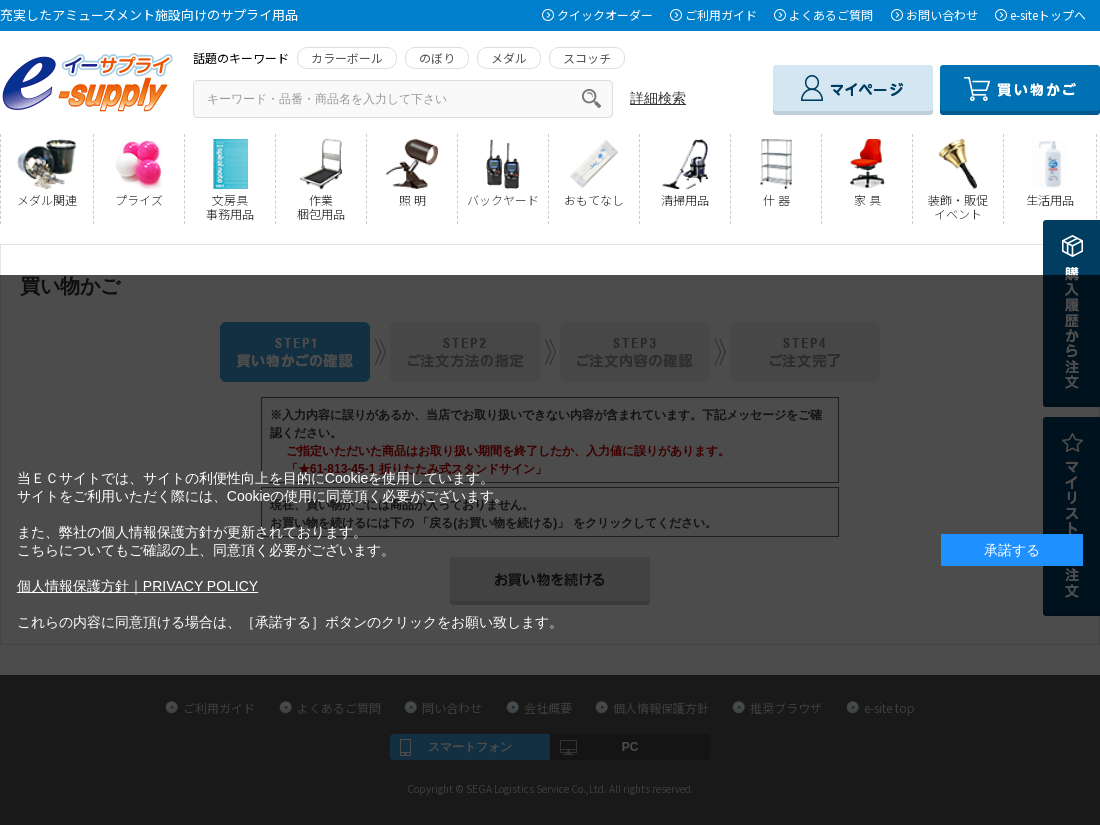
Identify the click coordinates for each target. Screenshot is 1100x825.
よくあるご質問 (831, 14)
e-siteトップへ (1048, 14)
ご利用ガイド (721, 14)
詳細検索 (658, 98)
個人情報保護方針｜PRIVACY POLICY (137, 586)
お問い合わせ (942, 14)
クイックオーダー (605, 14)
